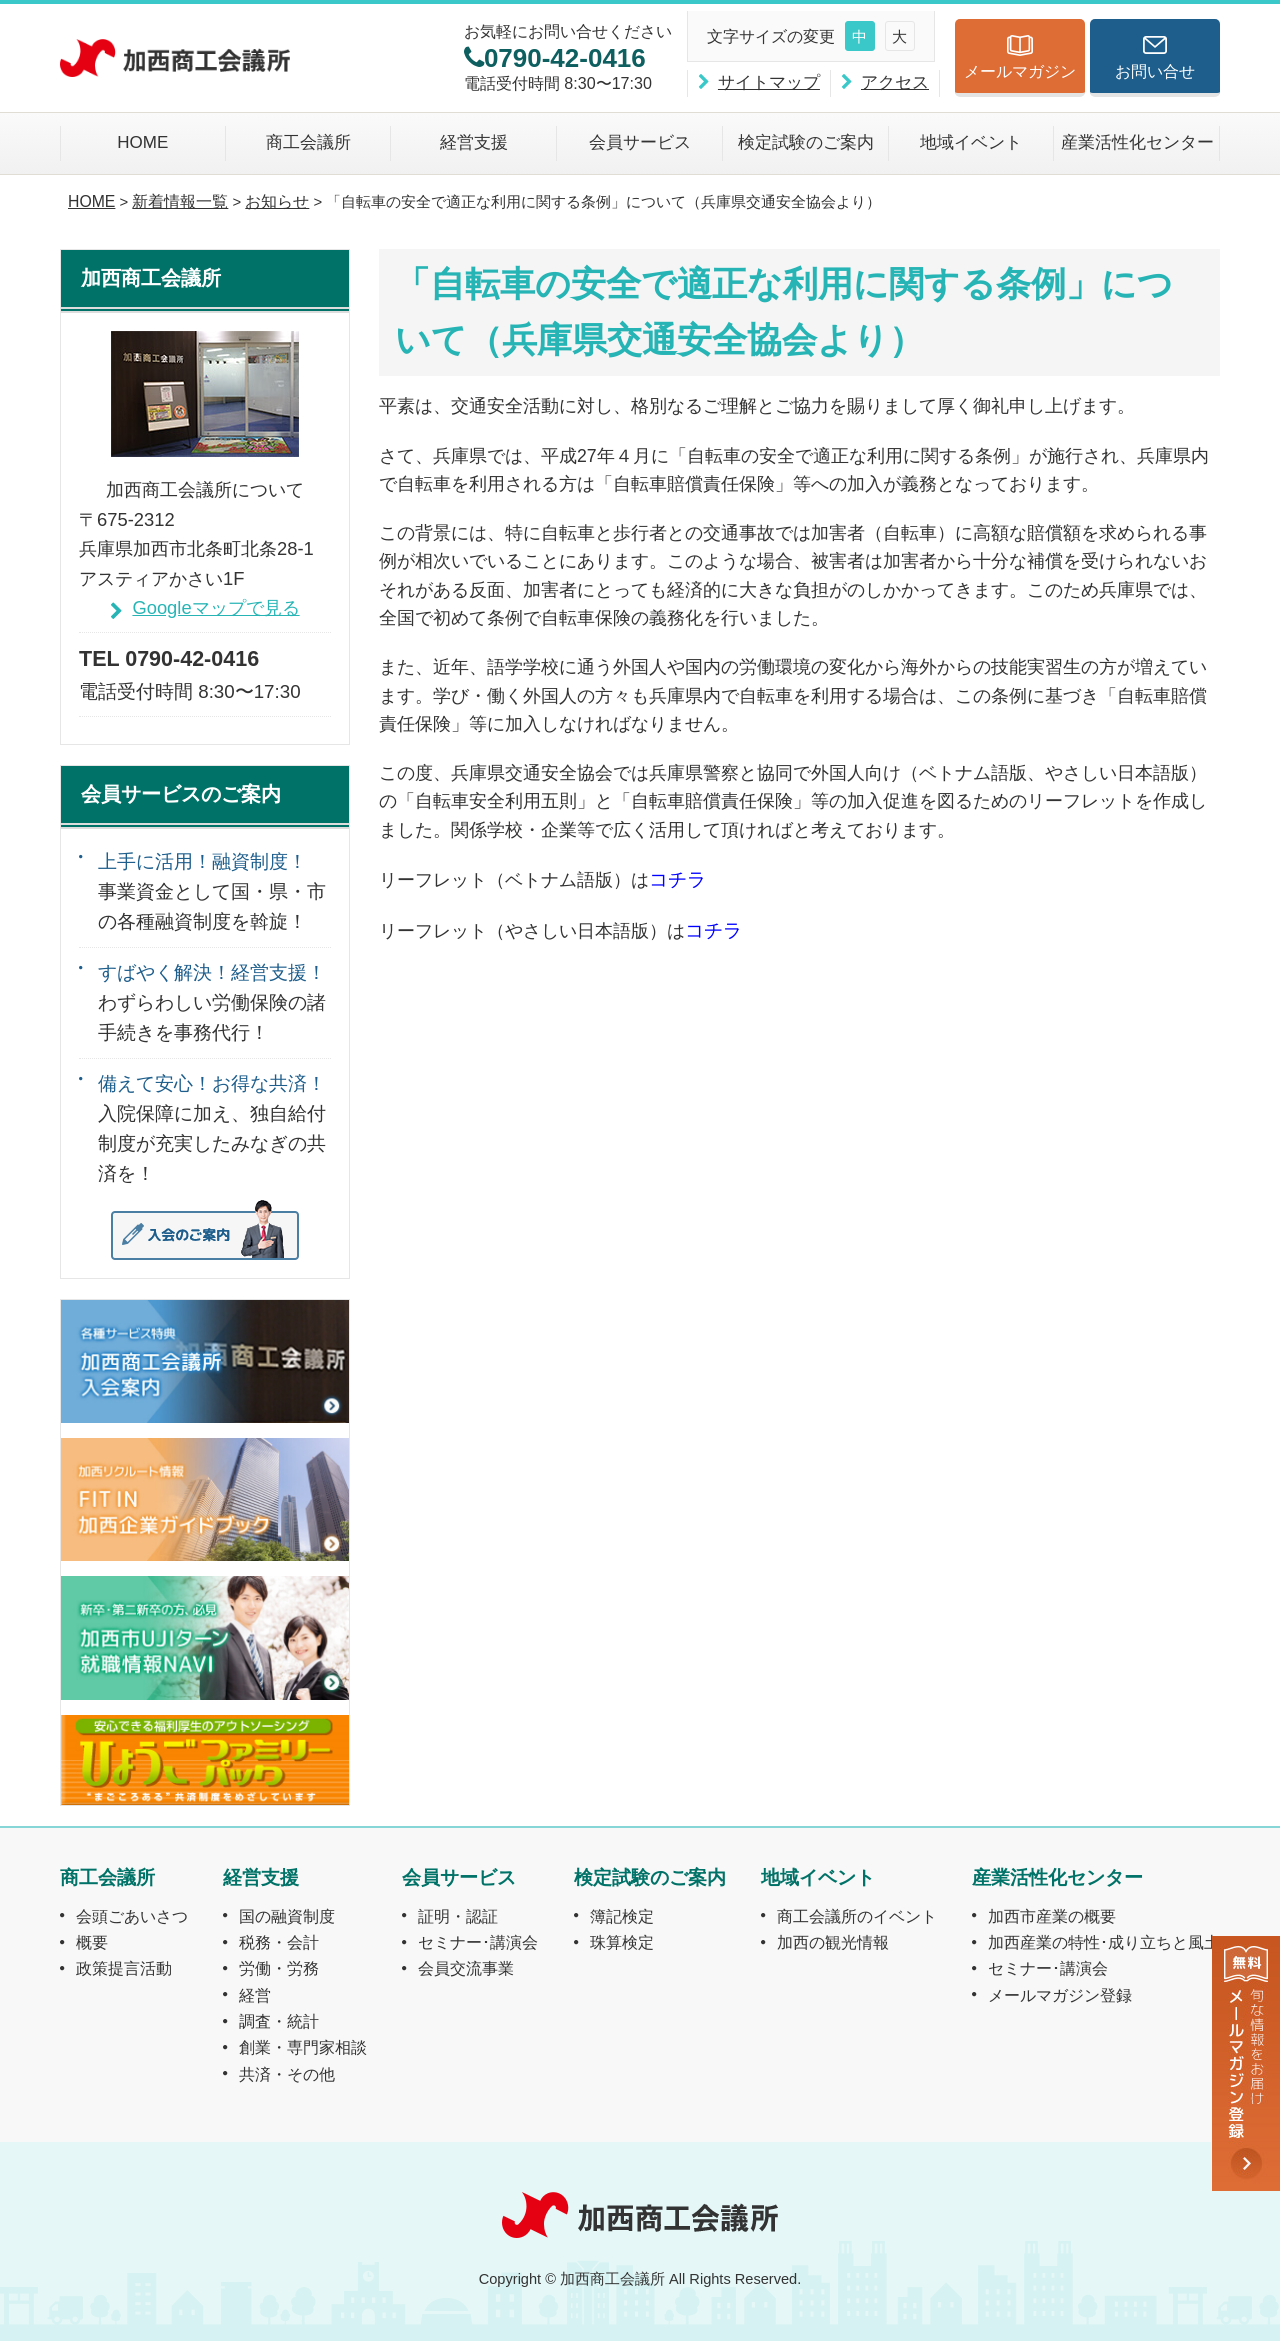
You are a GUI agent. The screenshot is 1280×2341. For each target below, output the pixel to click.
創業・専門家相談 (303, 2047)
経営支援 (474, 142)
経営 (255, 1995)
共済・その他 (287, 2074)
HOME (142, 142)
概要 (92, 1942)
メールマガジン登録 (1060, 1995)
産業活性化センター (1137, 142)
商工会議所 (308, 142)
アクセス (895, 82)
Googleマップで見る (215, 607)
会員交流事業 (466, 1968)
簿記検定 (622, 1916)
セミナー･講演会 (478, 1942)
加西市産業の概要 (1052, 1916)
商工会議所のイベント (857, 1916)
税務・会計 (279, 1942)
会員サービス (640, 142)
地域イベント (971, 142)
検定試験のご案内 (806, 142)
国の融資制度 (287, 1916)
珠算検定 (622, 1942)
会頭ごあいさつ (132, 1916)
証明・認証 (458, 1916)
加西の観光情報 (833, 1942)
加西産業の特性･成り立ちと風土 (1104, 1942)
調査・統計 (279, 2021)
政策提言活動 (124, 1968)
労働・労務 (279, 1968)
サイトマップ (769, 82)
